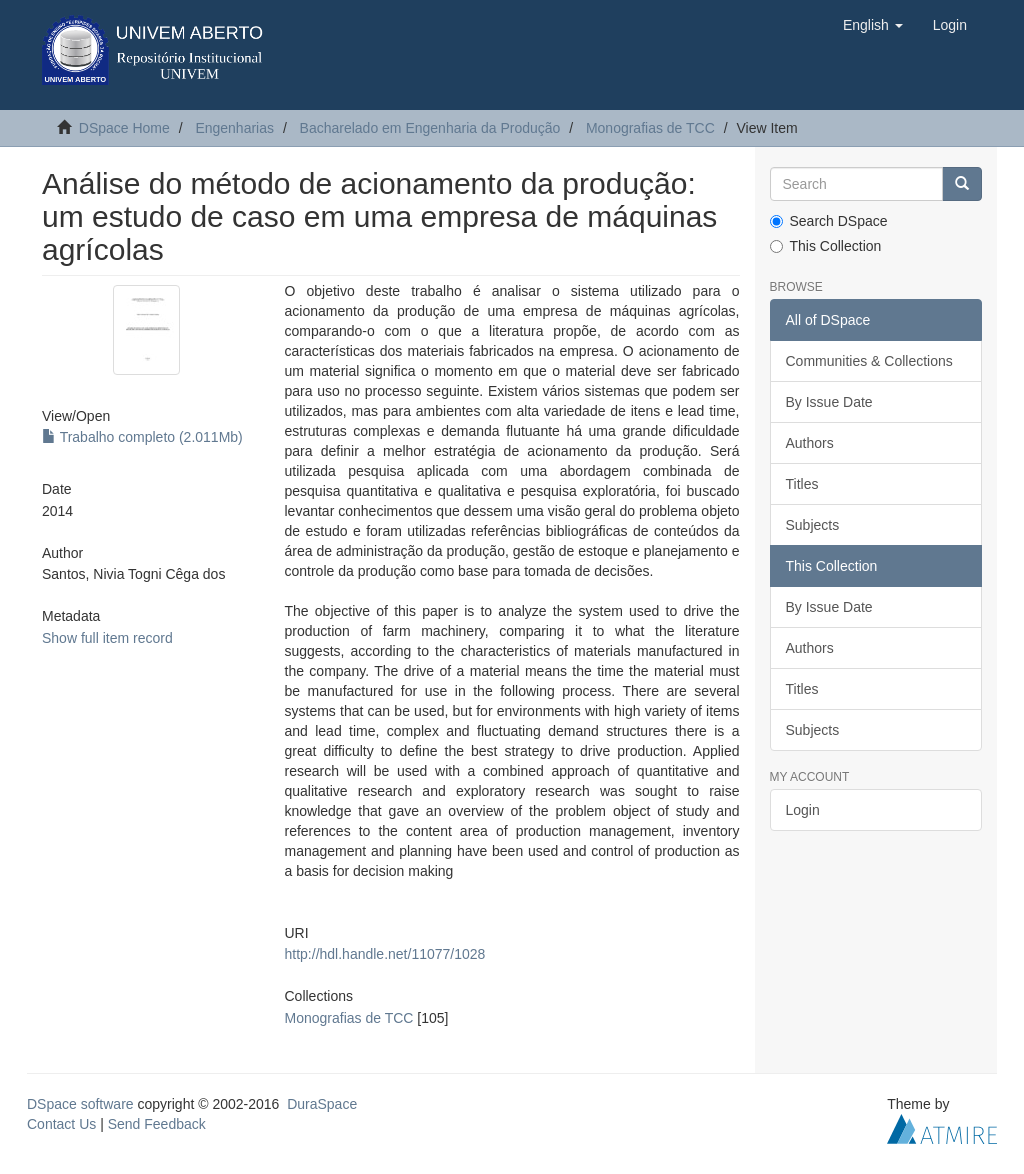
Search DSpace (829, 221)
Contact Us (61, 1124)
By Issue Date (829, 402)
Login (803, 810)
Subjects (813, 525)
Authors (810, 443)
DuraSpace (322, 1104)
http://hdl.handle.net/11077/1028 (385, 954)
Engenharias (234, 128)
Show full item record (107, 638)
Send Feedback (157, 1124)
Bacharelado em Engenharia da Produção (430, 128)
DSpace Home (124, 128)
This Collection (826, 246)
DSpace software (80, 1104)
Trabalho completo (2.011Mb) (142, 437)
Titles (802, 484)
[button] (873, 25)
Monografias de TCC (650, 128)
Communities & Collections (869, 361)
